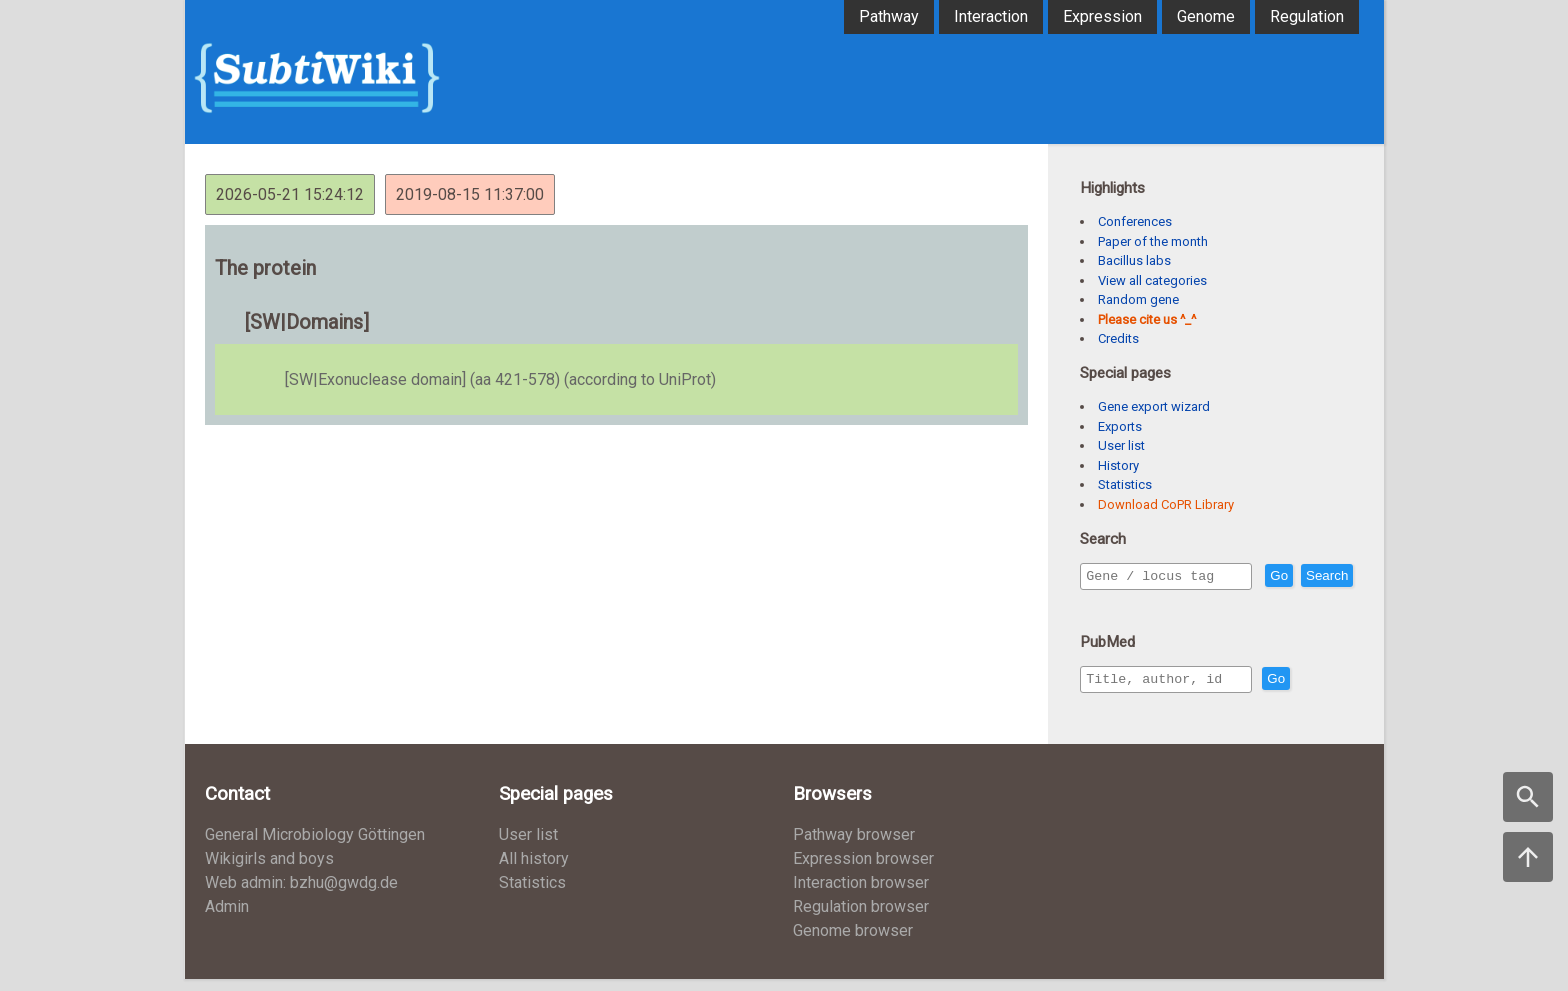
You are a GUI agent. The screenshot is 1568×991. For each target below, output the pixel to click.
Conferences (1135, 221)
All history (534, 870)
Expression (1102, 16)
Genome (1206, 16)
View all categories (1152, 280)
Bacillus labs (1134, 260)
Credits (1118, 338)
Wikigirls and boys (269, 870)
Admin (227, 918)
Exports (1120, 426)
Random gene (1138, 299)
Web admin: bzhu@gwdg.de (301, 894)
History (1118, 465)
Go (1322, 576)
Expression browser (863, 870)
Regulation (1307, 16)
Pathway (889, 16)
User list (1121, 445)
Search (1111, 604)
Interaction (991, 16)
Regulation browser (861, 918)
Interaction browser (861, 894)
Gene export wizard (1154, 406)
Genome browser (853, 942)
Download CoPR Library (1166, 504)
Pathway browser (854, 846)
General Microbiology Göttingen (315, 846)
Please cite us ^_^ (1147, 319)
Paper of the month (1153, 241)
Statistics (1125, 484)
